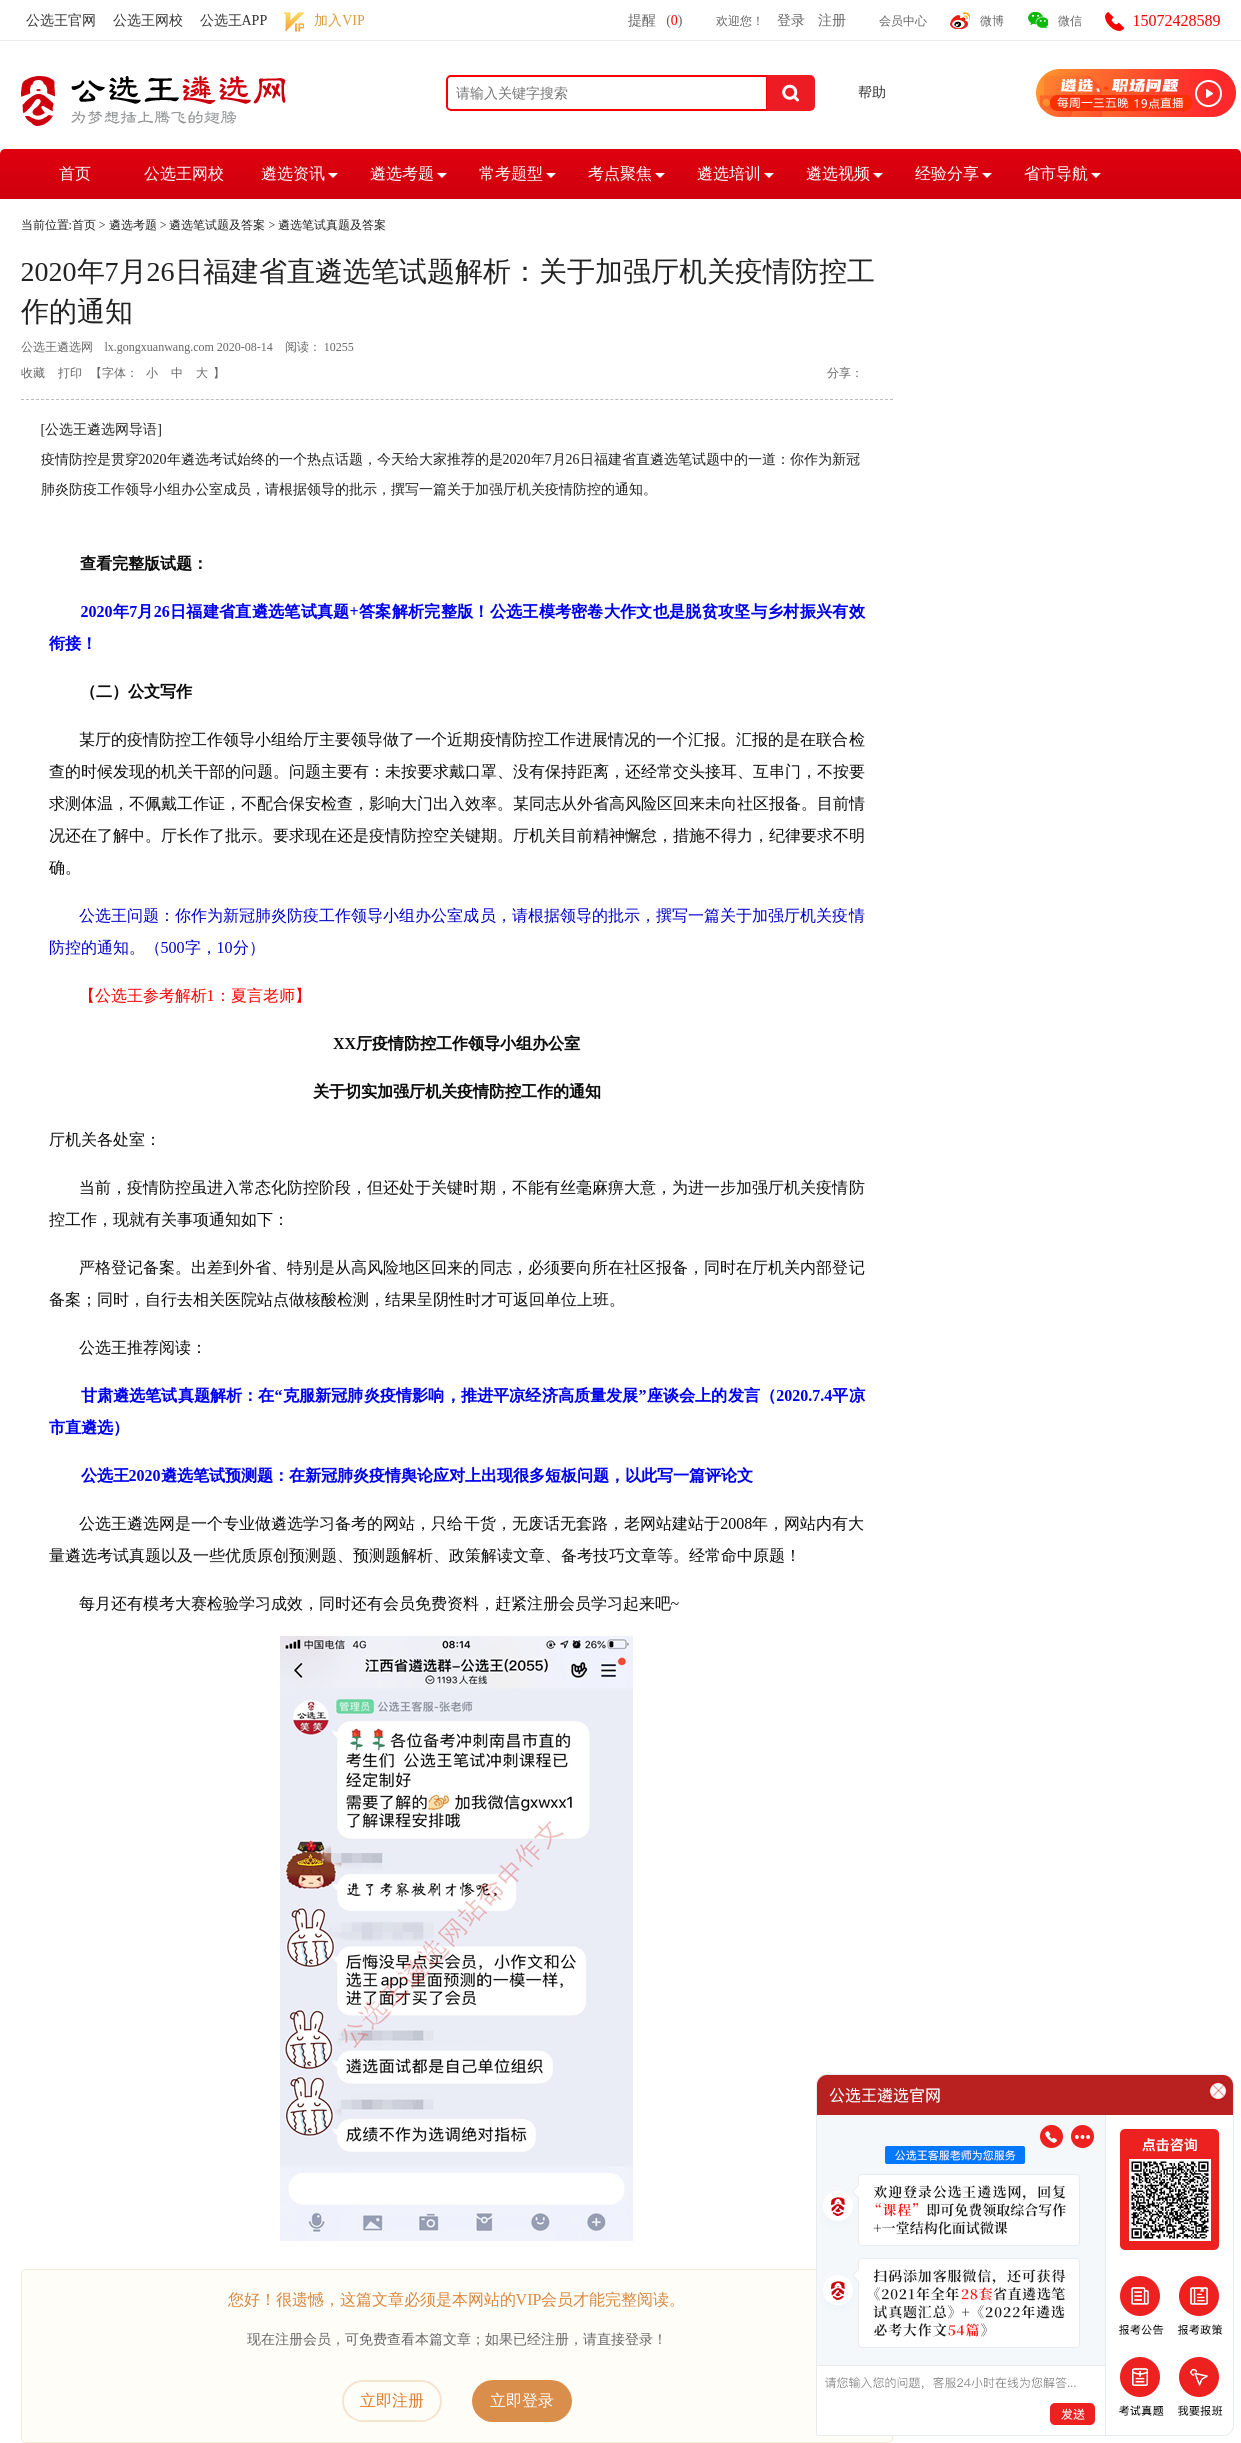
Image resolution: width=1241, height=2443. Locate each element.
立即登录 (522, 2400)
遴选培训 (729, 173)
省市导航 (1056, 173)
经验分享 (947, 173)
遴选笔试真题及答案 (332, 225)
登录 (791, 20)
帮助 (872, 92)
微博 (992, 21)
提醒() (655, 20)
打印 (70, 373)
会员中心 (903, 21)
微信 (1070, 21)
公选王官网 (61, 20)
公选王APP (234, 20)
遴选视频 (838, 173)
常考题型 (511, 173)
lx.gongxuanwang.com (159, 347)
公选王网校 (148, 20)
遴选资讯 (293, 173)
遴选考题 (402, 173)
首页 (75, 173)
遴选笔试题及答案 (217, 225)
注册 (832, 20)
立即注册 (392, 2400)
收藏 (33, 373)
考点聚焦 (620, 173)
